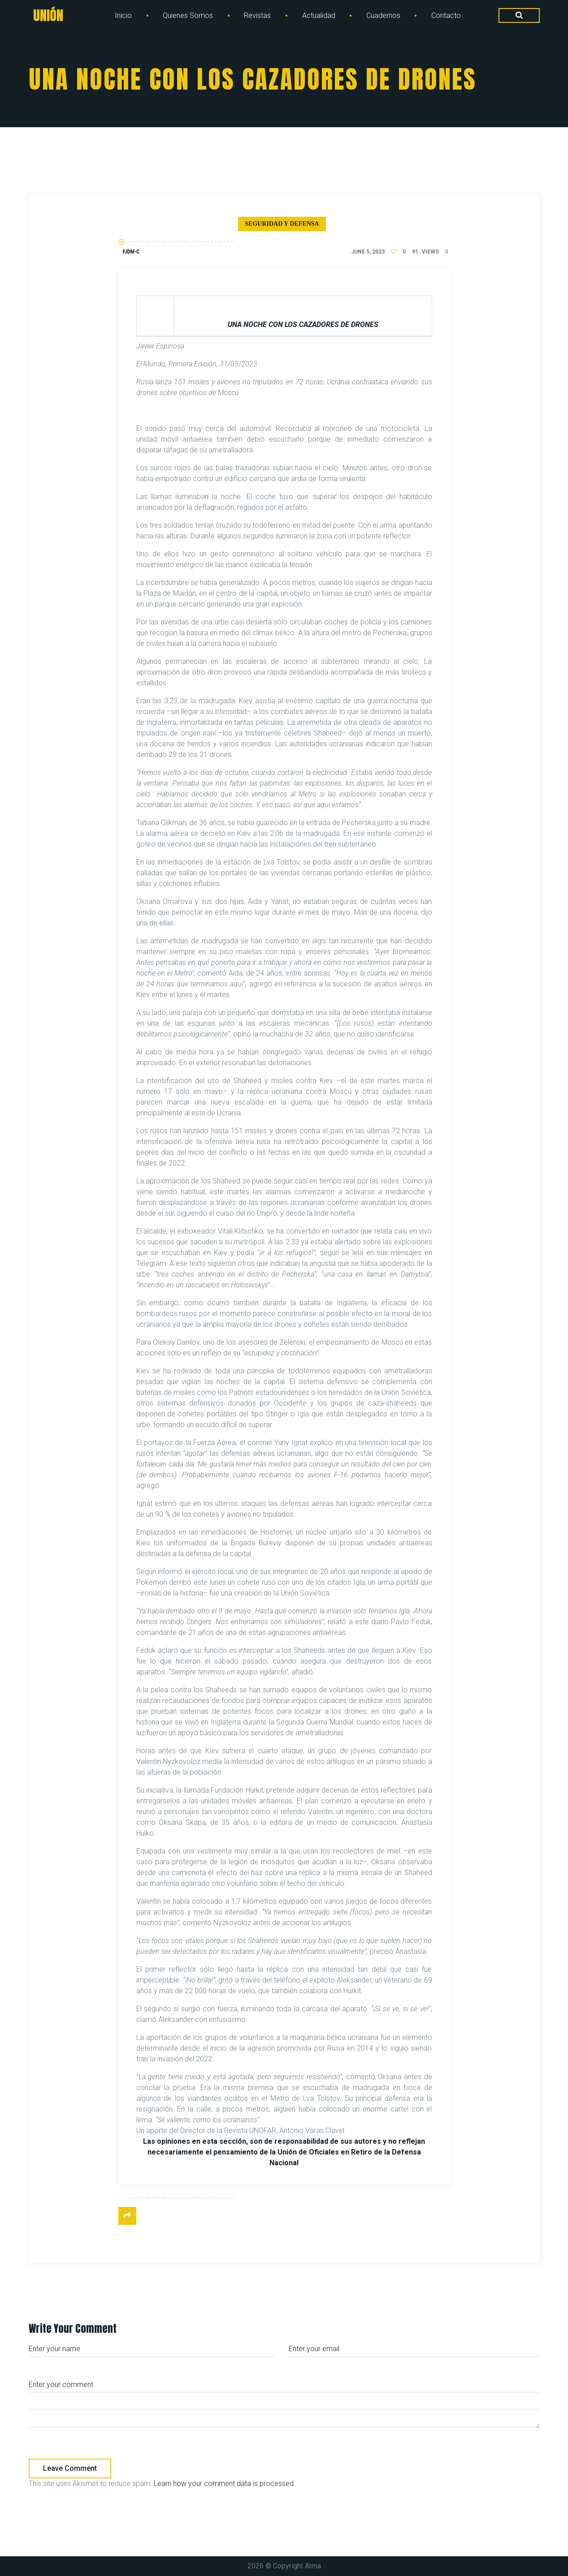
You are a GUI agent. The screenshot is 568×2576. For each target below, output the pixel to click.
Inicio (123, 15)
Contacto (446, 15)
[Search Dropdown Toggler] (519, 15)
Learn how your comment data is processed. (224, 2483)
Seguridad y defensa (282, 223)
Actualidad (318, 15)
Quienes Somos (188, 15)
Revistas (257, 15)
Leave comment (70, 2468)
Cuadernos (383, 15)
